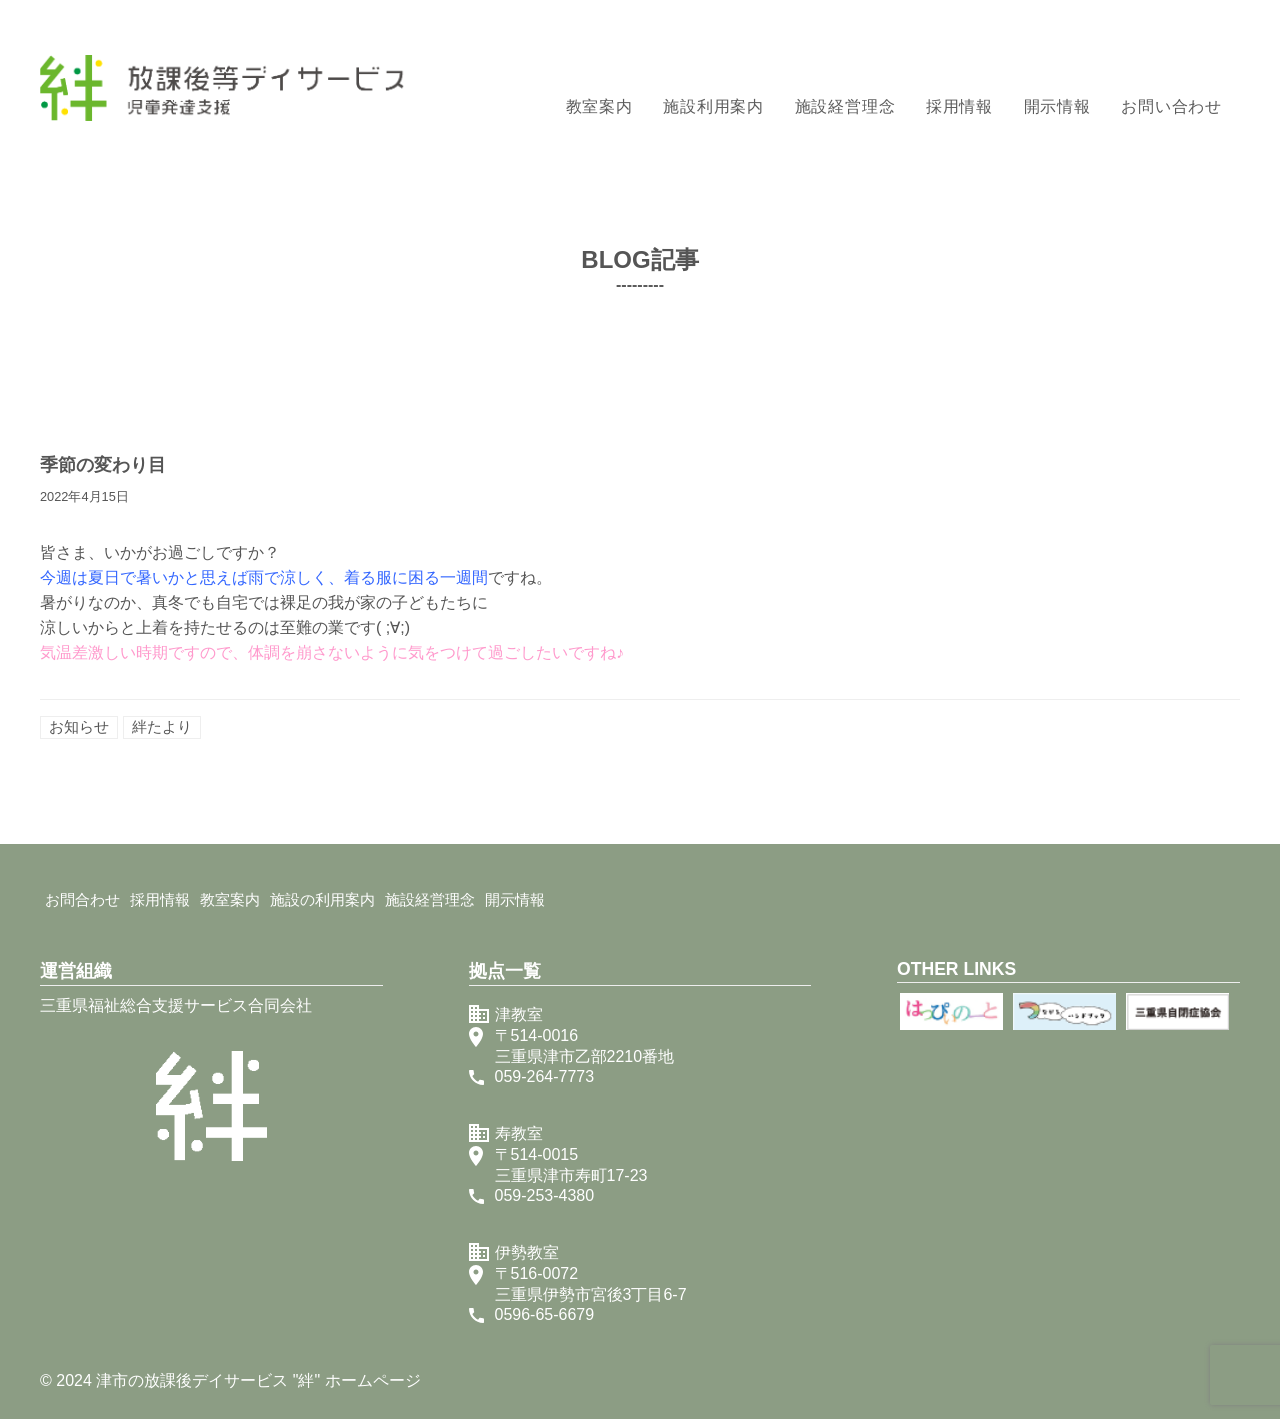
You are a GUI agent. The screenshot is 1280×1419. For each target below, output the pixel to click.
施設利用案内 (713, 106)
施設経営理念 (845, 106)
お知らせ (79, 726)
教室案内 (599, 106)
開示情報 (1057, 106)
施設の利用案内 (322, 899)
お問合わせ (82, 899)
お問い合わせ (1171, 106)
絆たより (162, 726)
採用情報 (959, 106)
